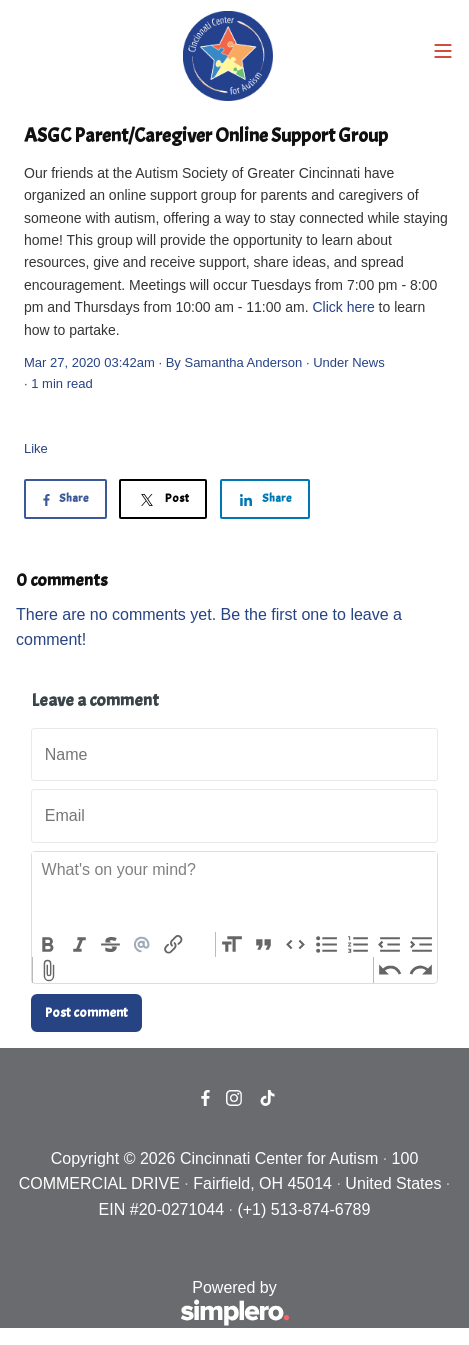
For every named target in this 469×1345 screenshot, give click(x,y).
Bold (48, 945)
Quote (264, 945)
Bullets (327, 945)
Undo (390, 970)
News (368, 362)
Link (174, 945)
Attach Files (49, 970)
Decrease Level (390, 945)
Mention (143, 945)
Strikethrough (111, 945)
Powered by (153, 1304)
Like (36, 448)
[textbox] (234, 892)
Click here (343, 307)
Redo (421, 970)
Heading (232, 945)
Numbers (358, 945)
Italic (80, 945)
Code (295, 945)
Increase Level (421, 945)
